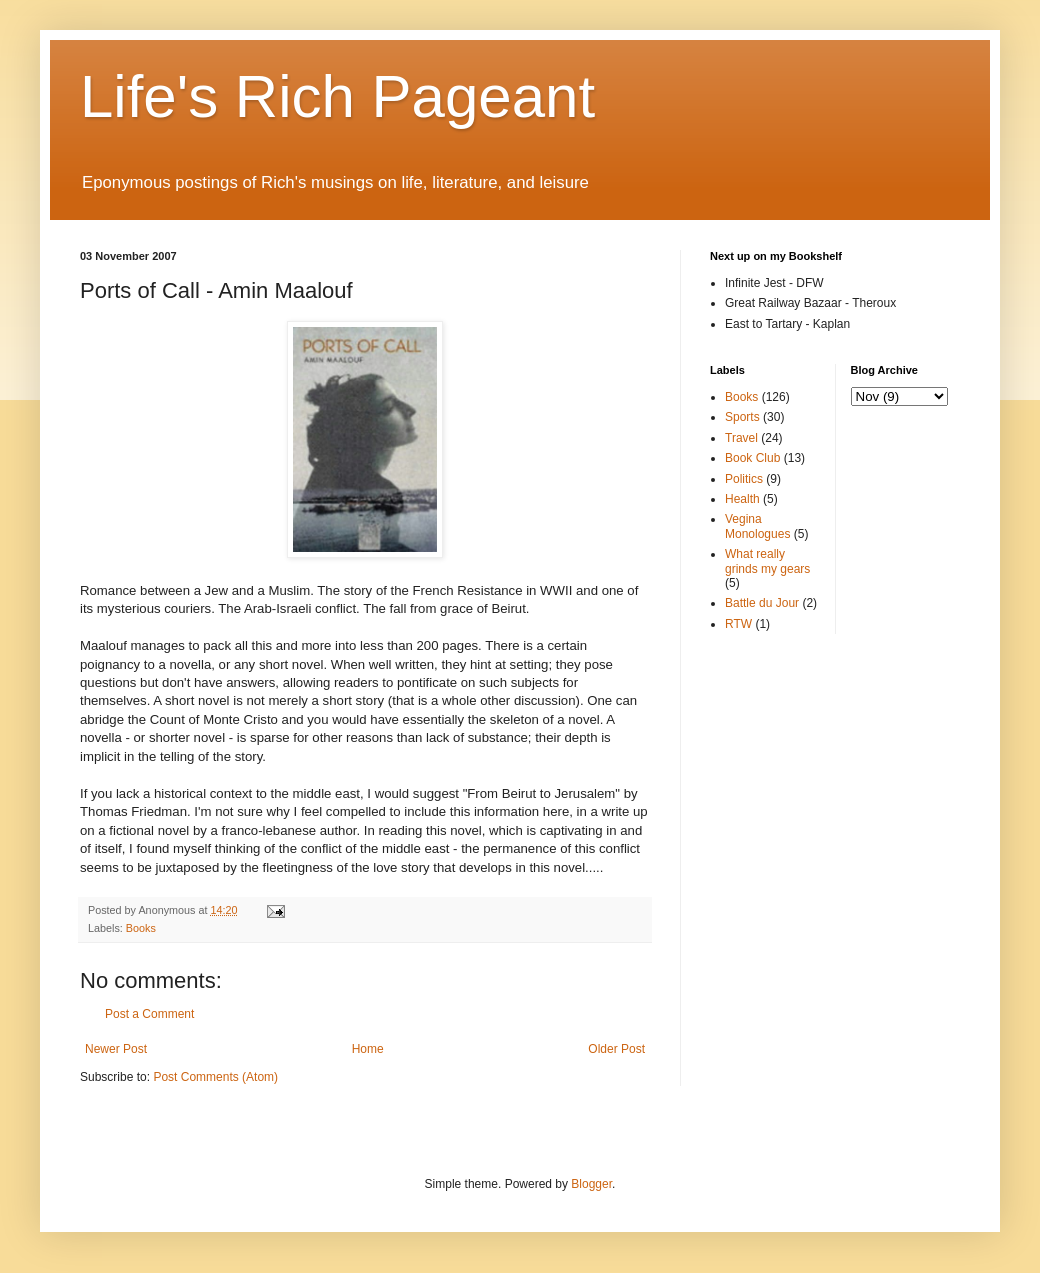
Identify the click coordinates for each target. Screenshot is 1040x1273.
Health (742, 499)
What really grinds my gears (767, 561)
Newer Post (116, 1049)
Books (141, 928)
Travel (741, 438)
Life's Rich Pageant (337, 96)
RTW (738, 624)
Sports (742, 417)
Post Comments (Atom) (215, 1077)
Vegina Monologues (757, 526)
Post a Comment (149, 1014)
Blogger (591, 1184)
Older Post (616, 1049)
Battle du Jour (762, 603)
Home (368, 1049)
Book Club (752, 458)
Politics (744, 479)
